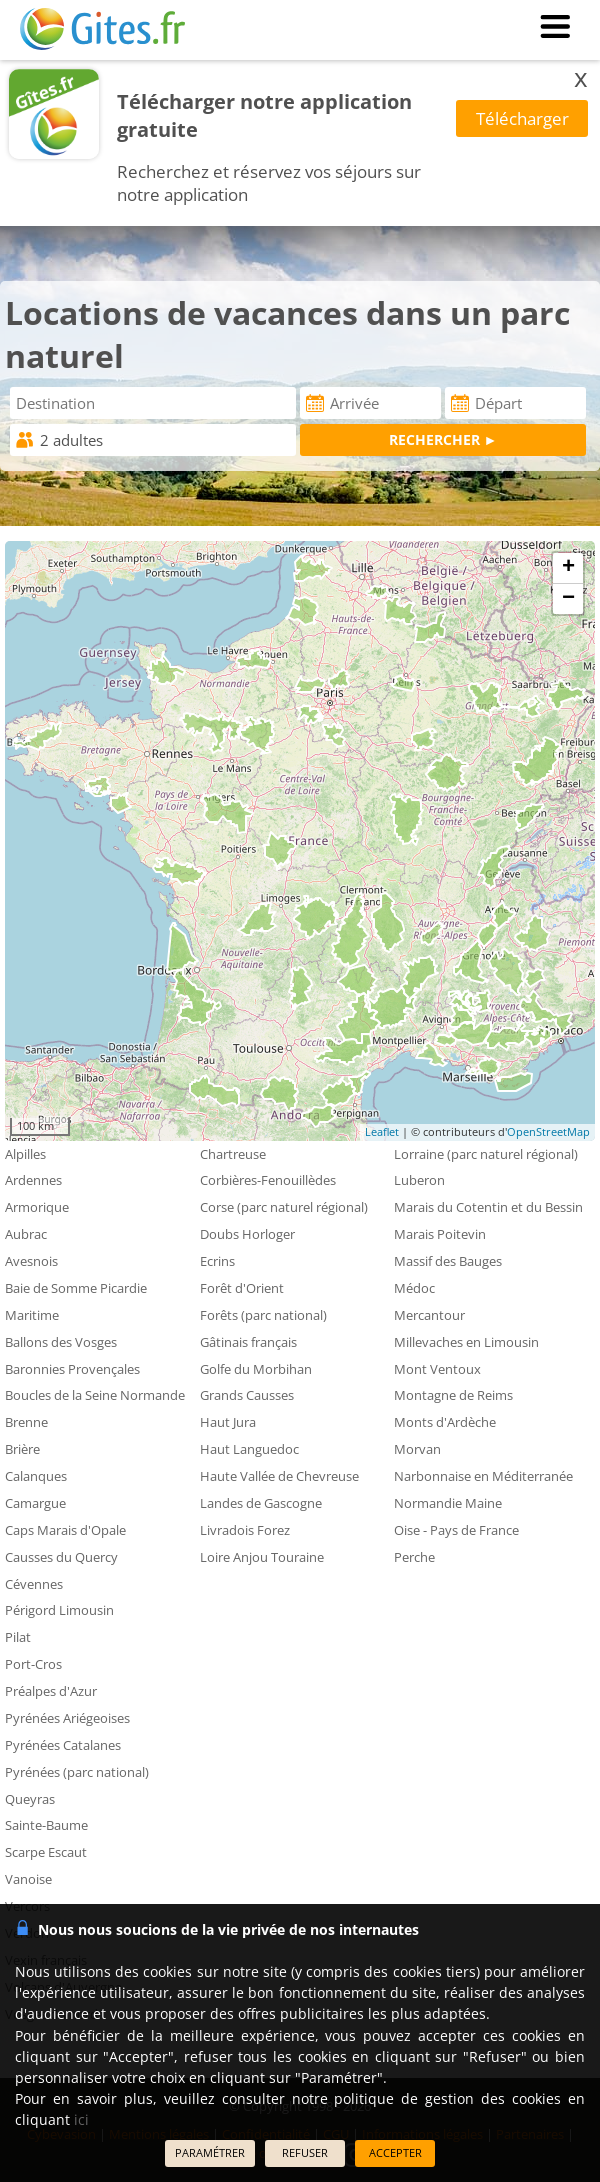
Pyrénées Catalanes (63, 1745)
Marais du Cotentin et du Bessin (488, 1207)
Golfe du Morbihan (256, 1369)
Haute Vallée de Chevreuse (279, 1476)
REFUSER (305, 2152)
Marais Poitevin (440, 1234)
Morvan (417, 1449)
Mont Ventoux (437, 1369)
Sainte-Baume (46, 1825)
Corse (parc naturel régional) (284, 1207)
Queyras (30, 1799)
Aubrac (26, 1234)
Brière (22, 1449)
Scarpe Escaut (46, 1852)
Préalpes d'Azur (51, 1691)
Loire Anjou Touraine (262, 1557)
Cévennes (34, 1584)
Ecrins (217, 1261)
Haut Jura (228, 1422)
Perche (414, 1557)
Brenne (26, 1422)
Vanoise (28, 1879)
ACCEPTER (395, 2152)
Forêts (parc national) (263, 1315)
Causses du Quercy (61, 1557)
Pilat (18, 1637)
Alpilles (25, 1154)
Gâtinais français (248, 1342)
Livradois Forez (245, 1530)
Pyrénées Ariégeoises (67, 1718)
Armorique (37, 1207)
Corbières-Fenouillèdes (268, 1180)
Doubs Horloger (247, 1234)
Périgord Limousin (59, 1610)
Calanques (36, 1476)
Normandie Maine (448, 1503)
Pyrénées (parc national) (77, 1772)
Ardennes (33, 1180)
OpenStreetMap (548, 1131)
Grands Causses (247, 1395)
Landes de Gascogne (261, 1503)
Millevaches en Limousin (466, 1342)
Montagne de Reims (453, 1395)
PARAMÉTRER (210, 2152)
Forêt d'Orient (242, 1288)
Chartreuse (233, 1154)
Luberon (419, 1180)
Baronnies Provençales (72, 1369)
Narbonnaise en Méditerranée (483, 1476)
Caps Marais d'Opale (65, 1530)
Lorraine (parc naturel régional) (486, 1154)
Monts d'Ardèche (445, 1422)
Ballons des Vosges (61, 1342)
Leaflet (382, 1131)
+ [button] (568, 568)
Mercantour (429, 1315)
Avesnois (31, 1261)
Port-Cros (33, 1664)
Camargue (35, 1503)
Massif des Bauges (448, 1261)
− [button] (568, 599)
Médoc (414, 1288)
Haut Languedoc (249, 1449)
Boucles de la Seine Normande (95, 1395)
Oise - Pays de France (456, 1530)
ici (81, 2119)
